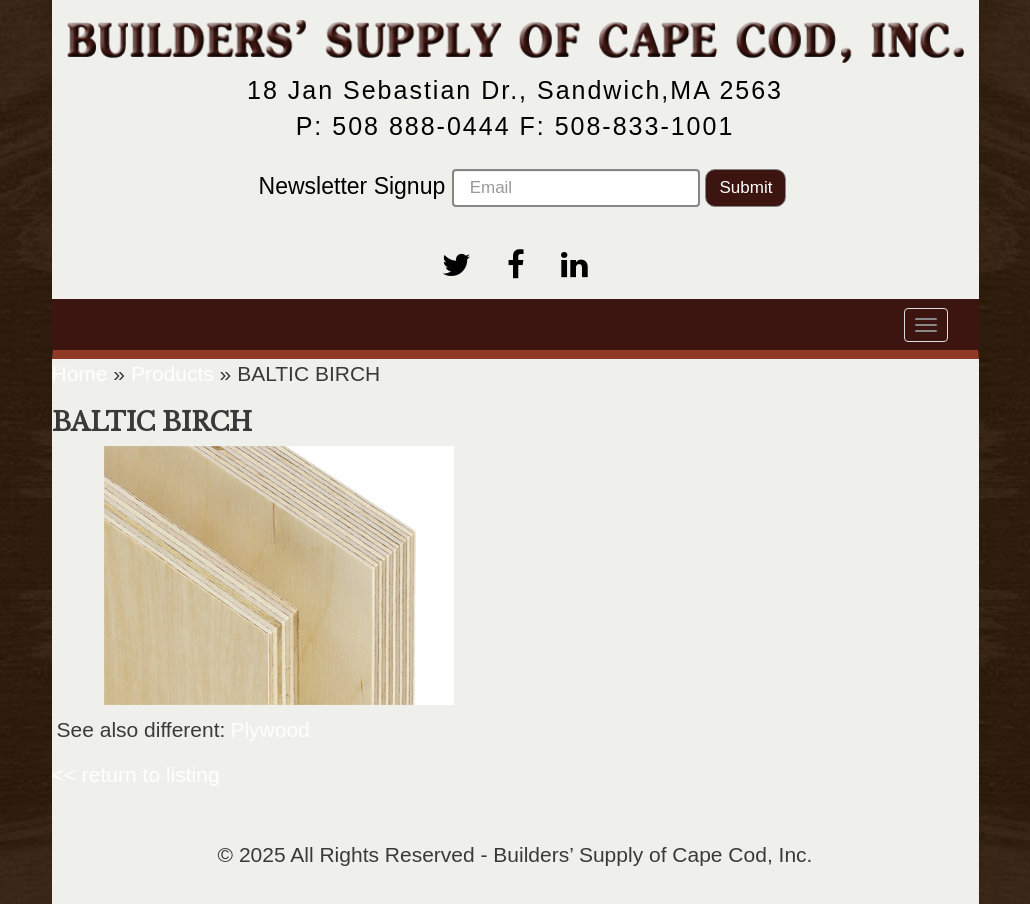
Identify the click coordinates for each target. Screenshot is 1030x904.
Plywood (269, 729)
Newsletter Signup (479, 188)
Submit (745, 187)
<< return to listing (136, 774)
